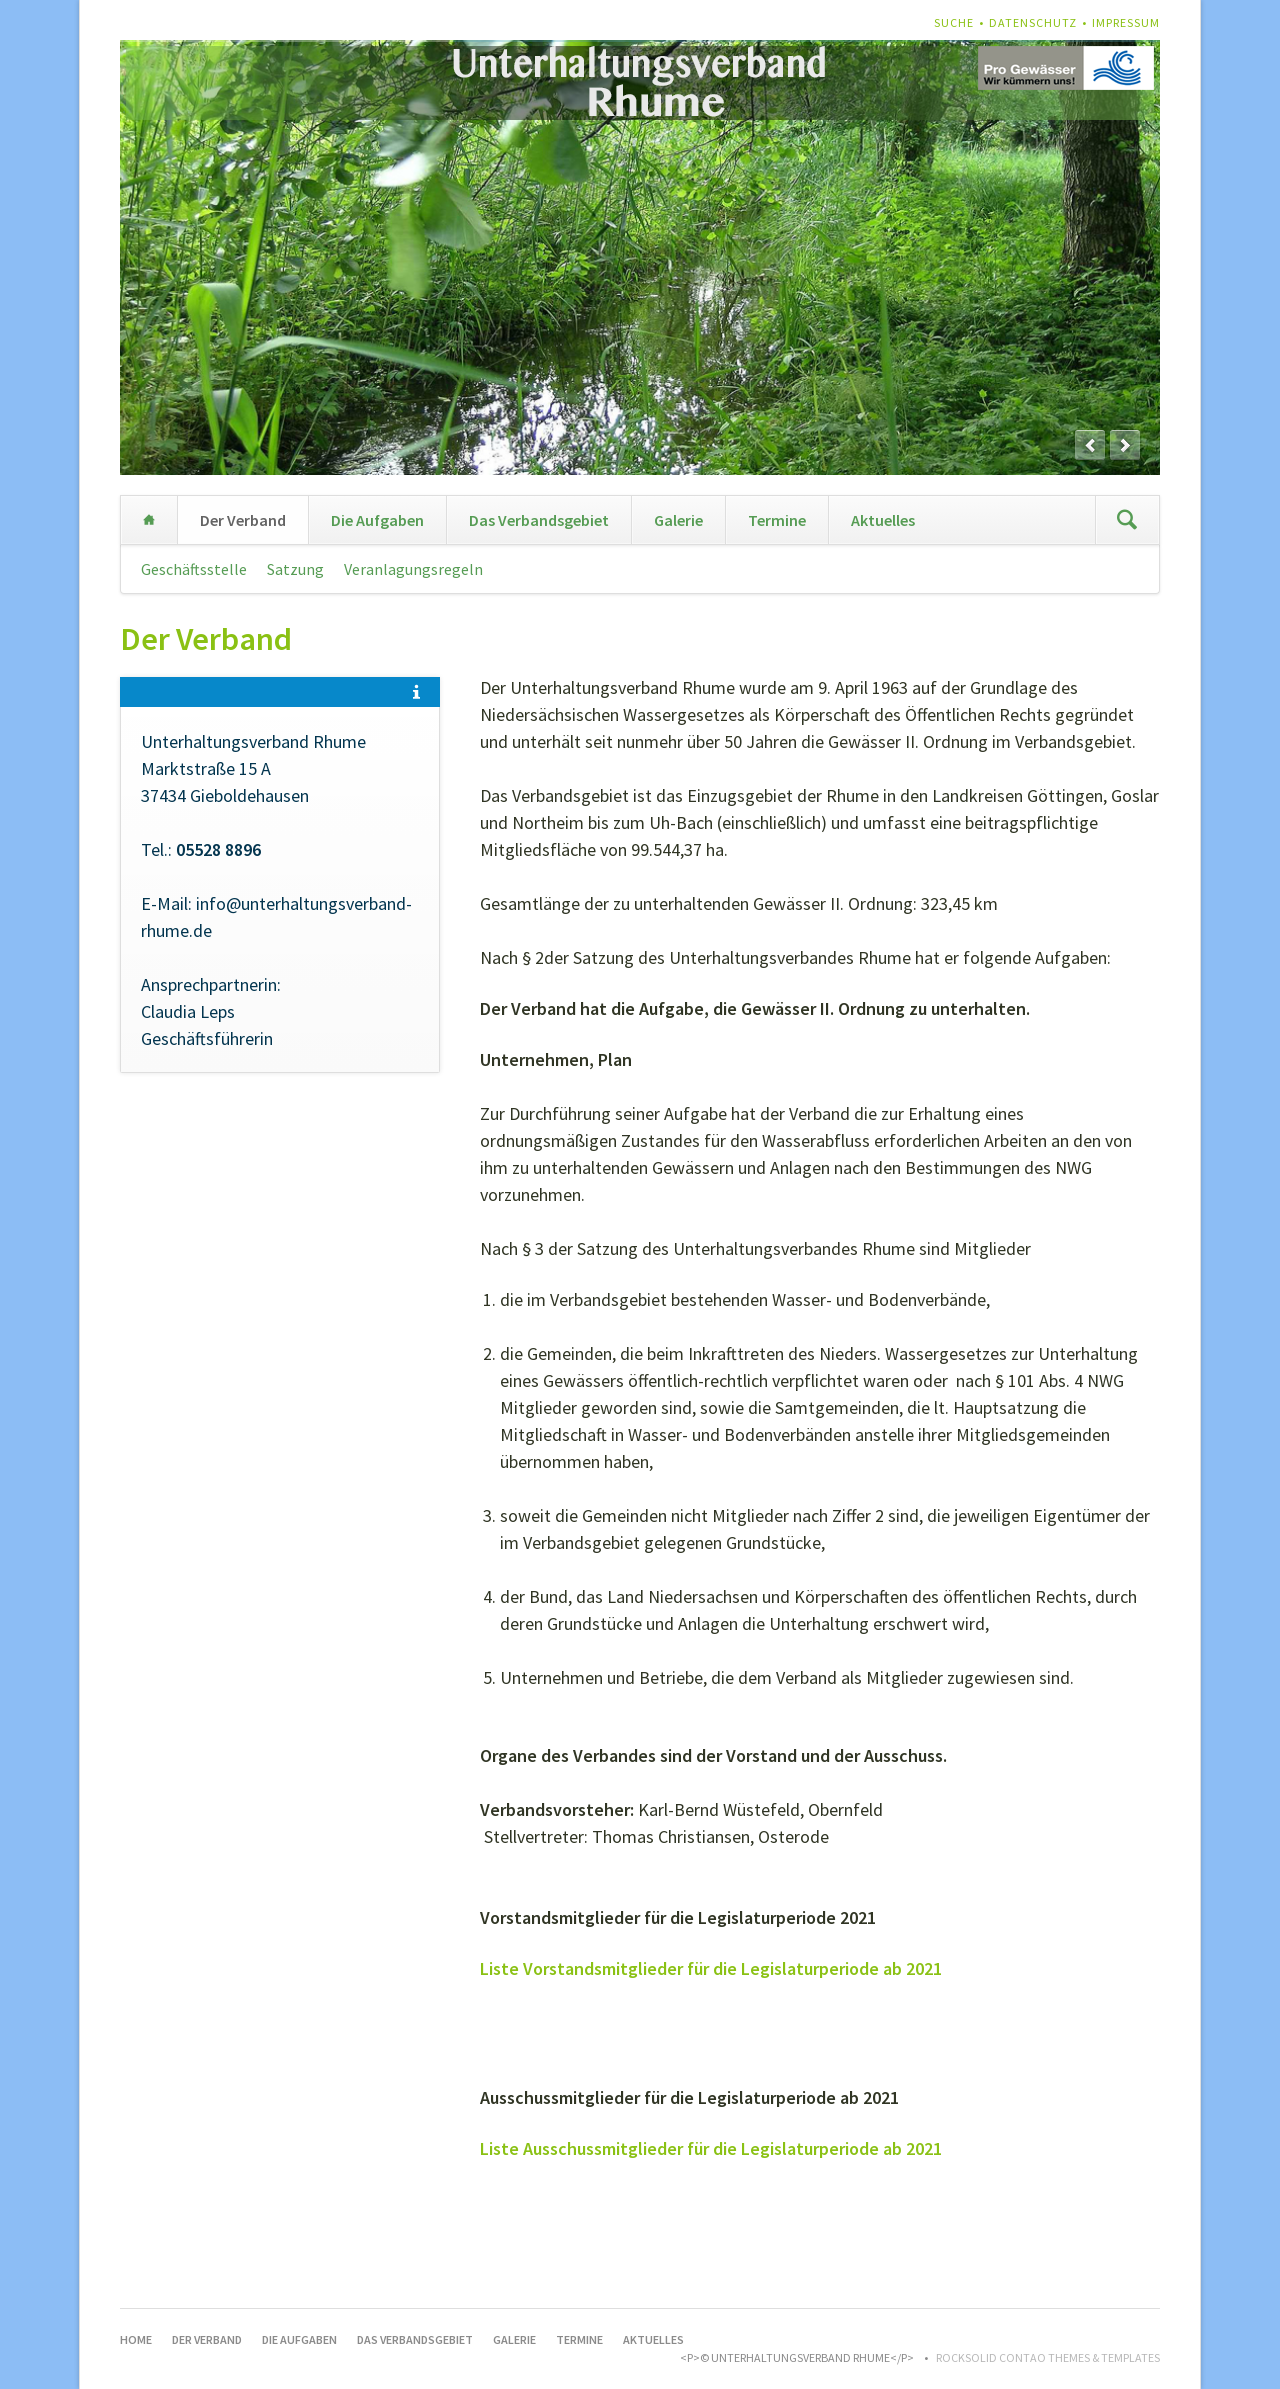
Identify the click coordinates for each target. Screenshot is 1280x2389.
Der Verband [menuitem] (243, 520)
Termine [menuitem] (777, 520)
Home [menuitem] (149, 520)
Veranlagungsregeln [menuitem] (413, 569)
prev (1090, 445)
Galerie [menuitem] (678, 520)
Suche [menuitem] (954, 22)
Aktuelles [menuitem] (883, 520)
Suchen (1127, 520)
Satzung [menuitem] (295, 569)
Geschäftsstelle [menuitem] (194, 569)
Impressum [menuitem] (1126, 22)
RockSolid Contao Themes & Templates (1048, 2357)
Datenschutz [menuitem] (1033, 22)
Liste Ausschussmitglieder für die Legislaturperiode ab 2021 (711, 2148)
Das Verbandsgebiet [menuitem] (539, 520)
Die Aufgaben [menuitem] (377, 520)
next (1125, 445)
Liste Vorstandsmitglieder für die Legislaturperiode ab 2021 (711, 1968)
